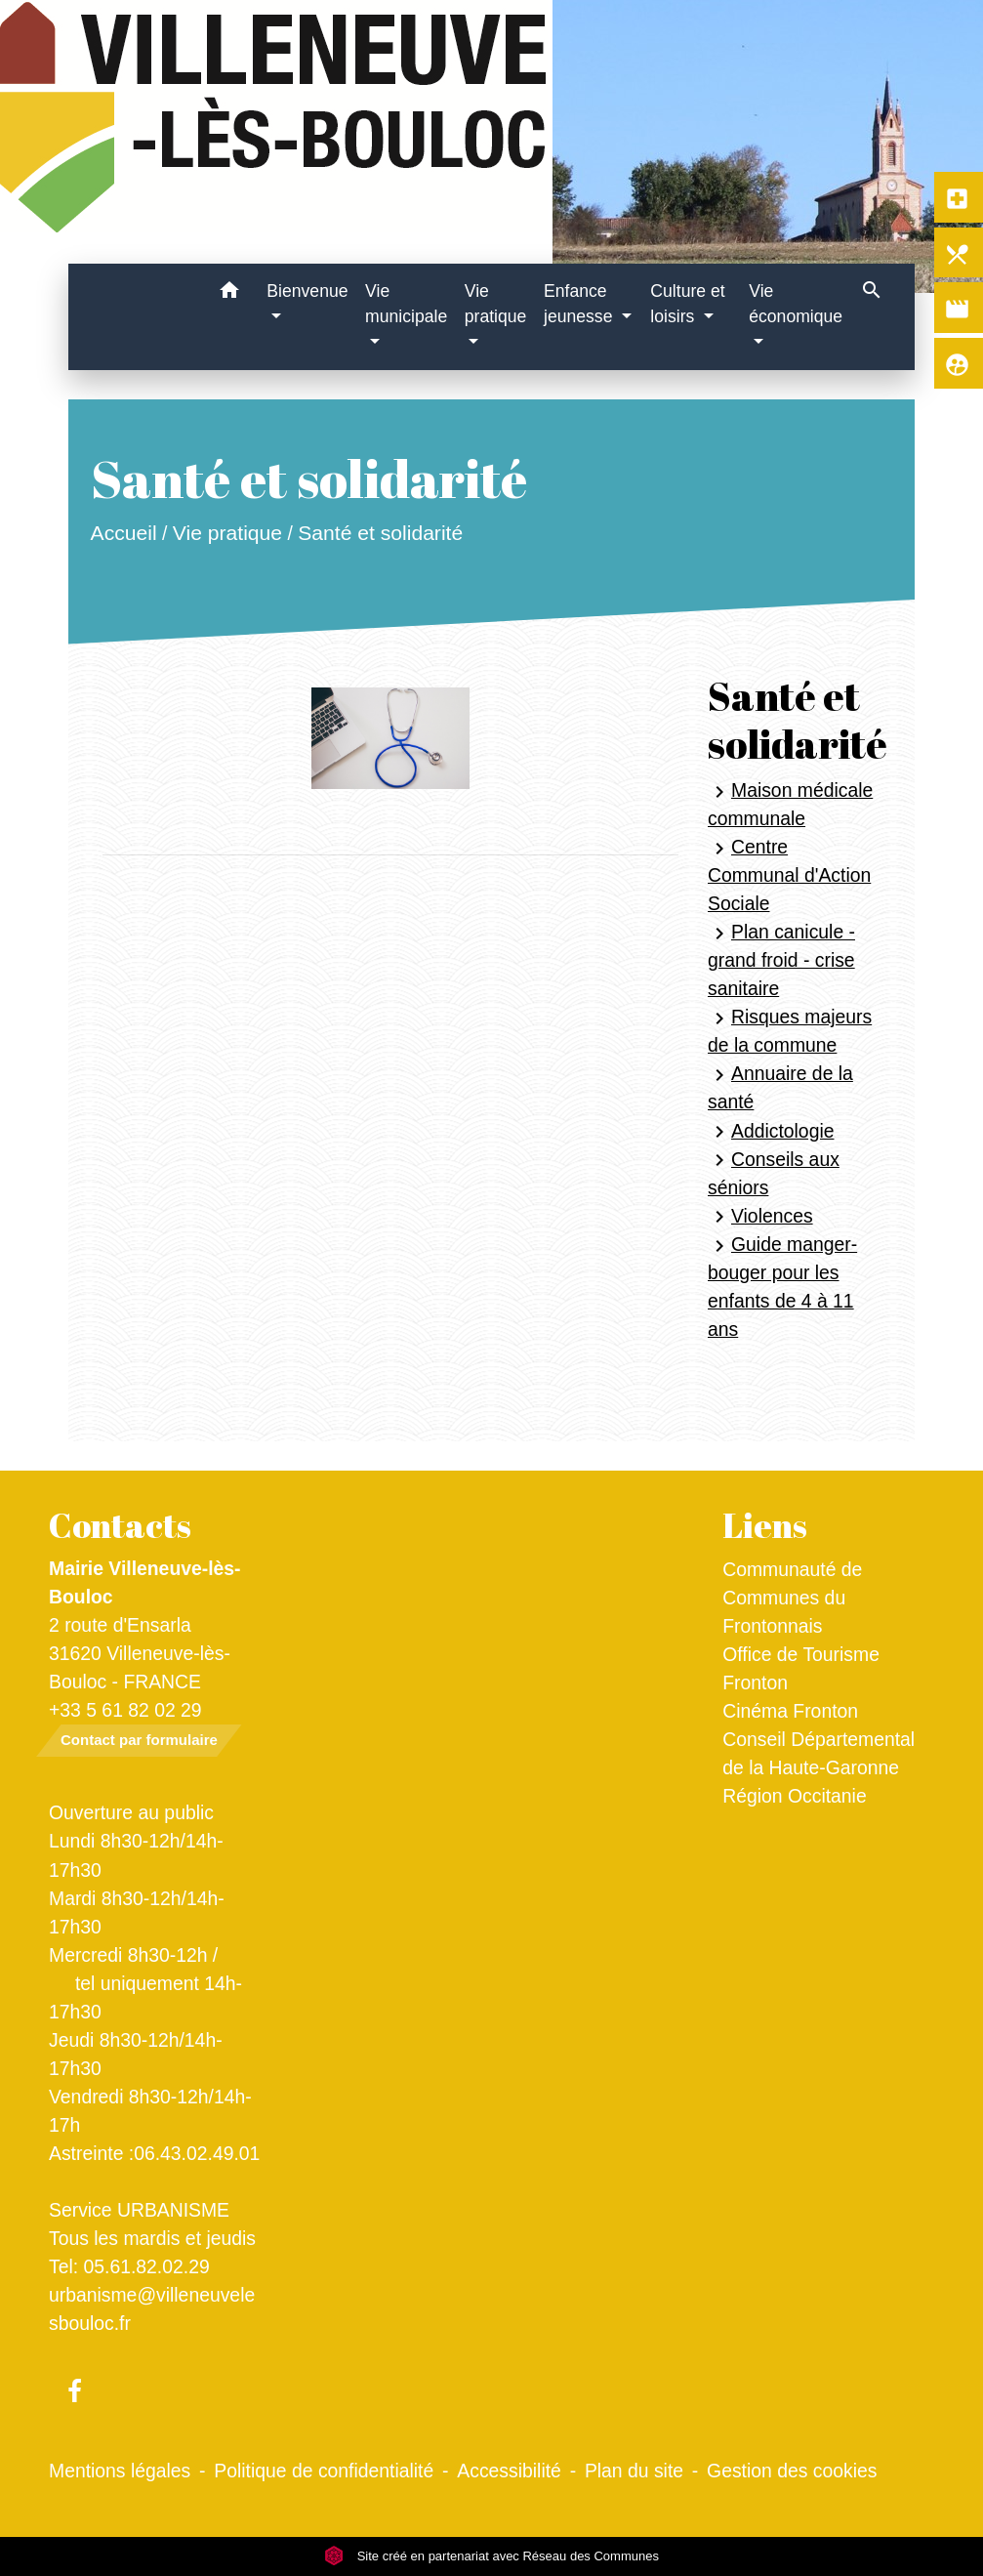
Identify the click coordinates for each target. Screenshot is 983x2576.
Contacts (120, 1525)
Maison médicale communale (790, 804)
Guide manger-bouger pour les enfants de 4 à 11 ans (782, 1286)
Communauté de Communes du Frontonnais (792, 1597)
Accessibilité (509, 2470)
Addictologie (771, 1132)
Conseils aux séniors (774, 1173)
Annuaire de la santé (780, 1087)
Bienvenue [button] (307, 291)
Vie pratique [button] (496, 303)
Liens (764, 1525)
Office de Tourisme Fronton (801, 1668)
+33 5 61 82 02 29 (125, 1710)
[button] (229, 293)
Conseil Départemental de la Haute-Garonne (818, 1753)
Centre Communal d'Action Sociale (789, 875)
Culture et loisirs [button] (687, 303)
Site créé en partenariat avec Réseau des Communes (491, 2556)
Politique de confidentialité (323, 2470)
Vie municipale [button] (406, 303)
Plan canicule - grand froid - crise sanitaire (781, 960)
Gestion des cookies (792, 2470)
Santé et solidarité (381, 532)
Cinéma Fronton (790, 1711)
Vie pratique (227, 532)
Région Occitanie (794, 1796)
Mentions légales (119, 2470)
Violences (760, 1217)
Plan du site (634, 2470)
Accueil (124, 532)
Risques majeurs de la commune (790, 1031)
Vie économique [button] (795, 303)
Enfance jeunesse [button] (580, 303)
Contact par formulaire (139, 1739)
